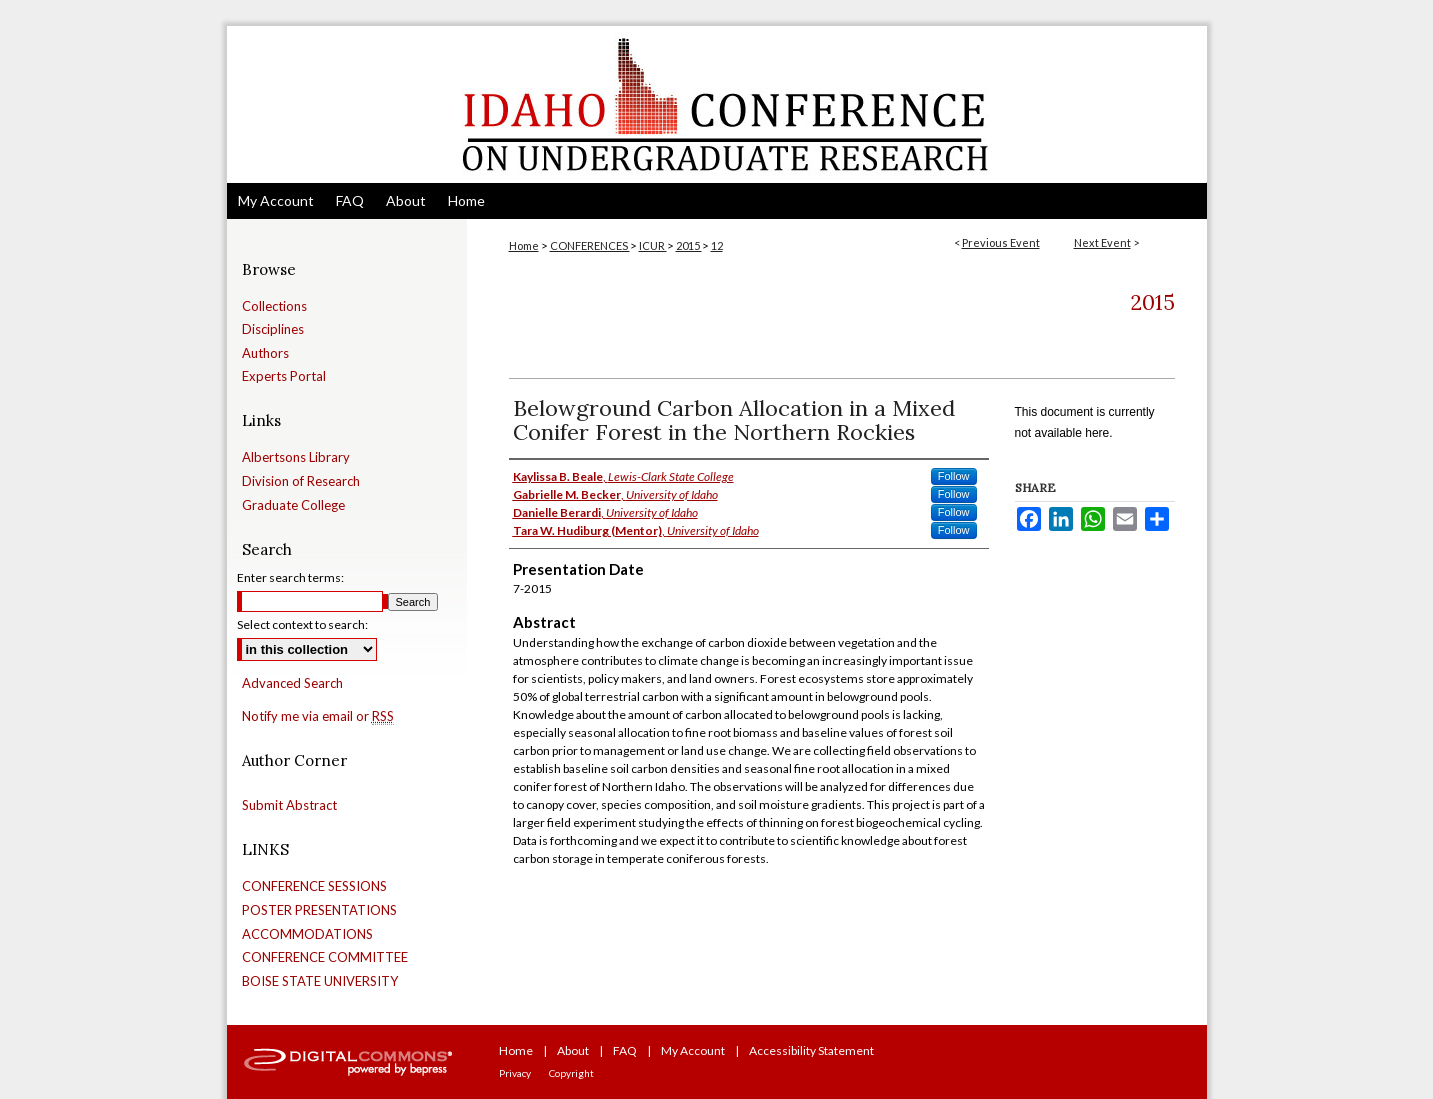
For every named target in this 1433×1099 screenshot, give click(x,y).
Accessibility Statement (811, 1050)
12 (717, 245)
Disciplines (273, 329)
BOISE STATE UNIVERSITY (320, 981)
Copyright (571, 1073)
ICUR (653, 245)
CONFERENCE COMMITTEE (325, 957)
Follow (954, 476)
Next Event (1102, 242)
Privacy (515, 1073)
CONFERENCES (590, 245)
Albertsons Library (296, 457)
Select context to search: (302, 624)
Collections (274, 306)
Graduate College (293, 505)
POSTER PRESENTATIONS (319, 910)
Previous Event (1001, 242)
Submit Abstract (289, 805)
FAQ (625, 1050)
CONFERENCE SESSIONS (314, 886)
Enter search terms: (290, 577)
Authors (265, 353)
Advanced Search (292, 683)
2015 (689, 245)
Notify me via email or (318, 717)
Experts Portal (284, 376)
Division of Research (301, 481)
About (573, 1050)
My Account (693, 1050)
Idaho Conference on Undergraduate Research (717, 104)
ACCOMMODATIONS (307, 934)
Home (524, 245)
